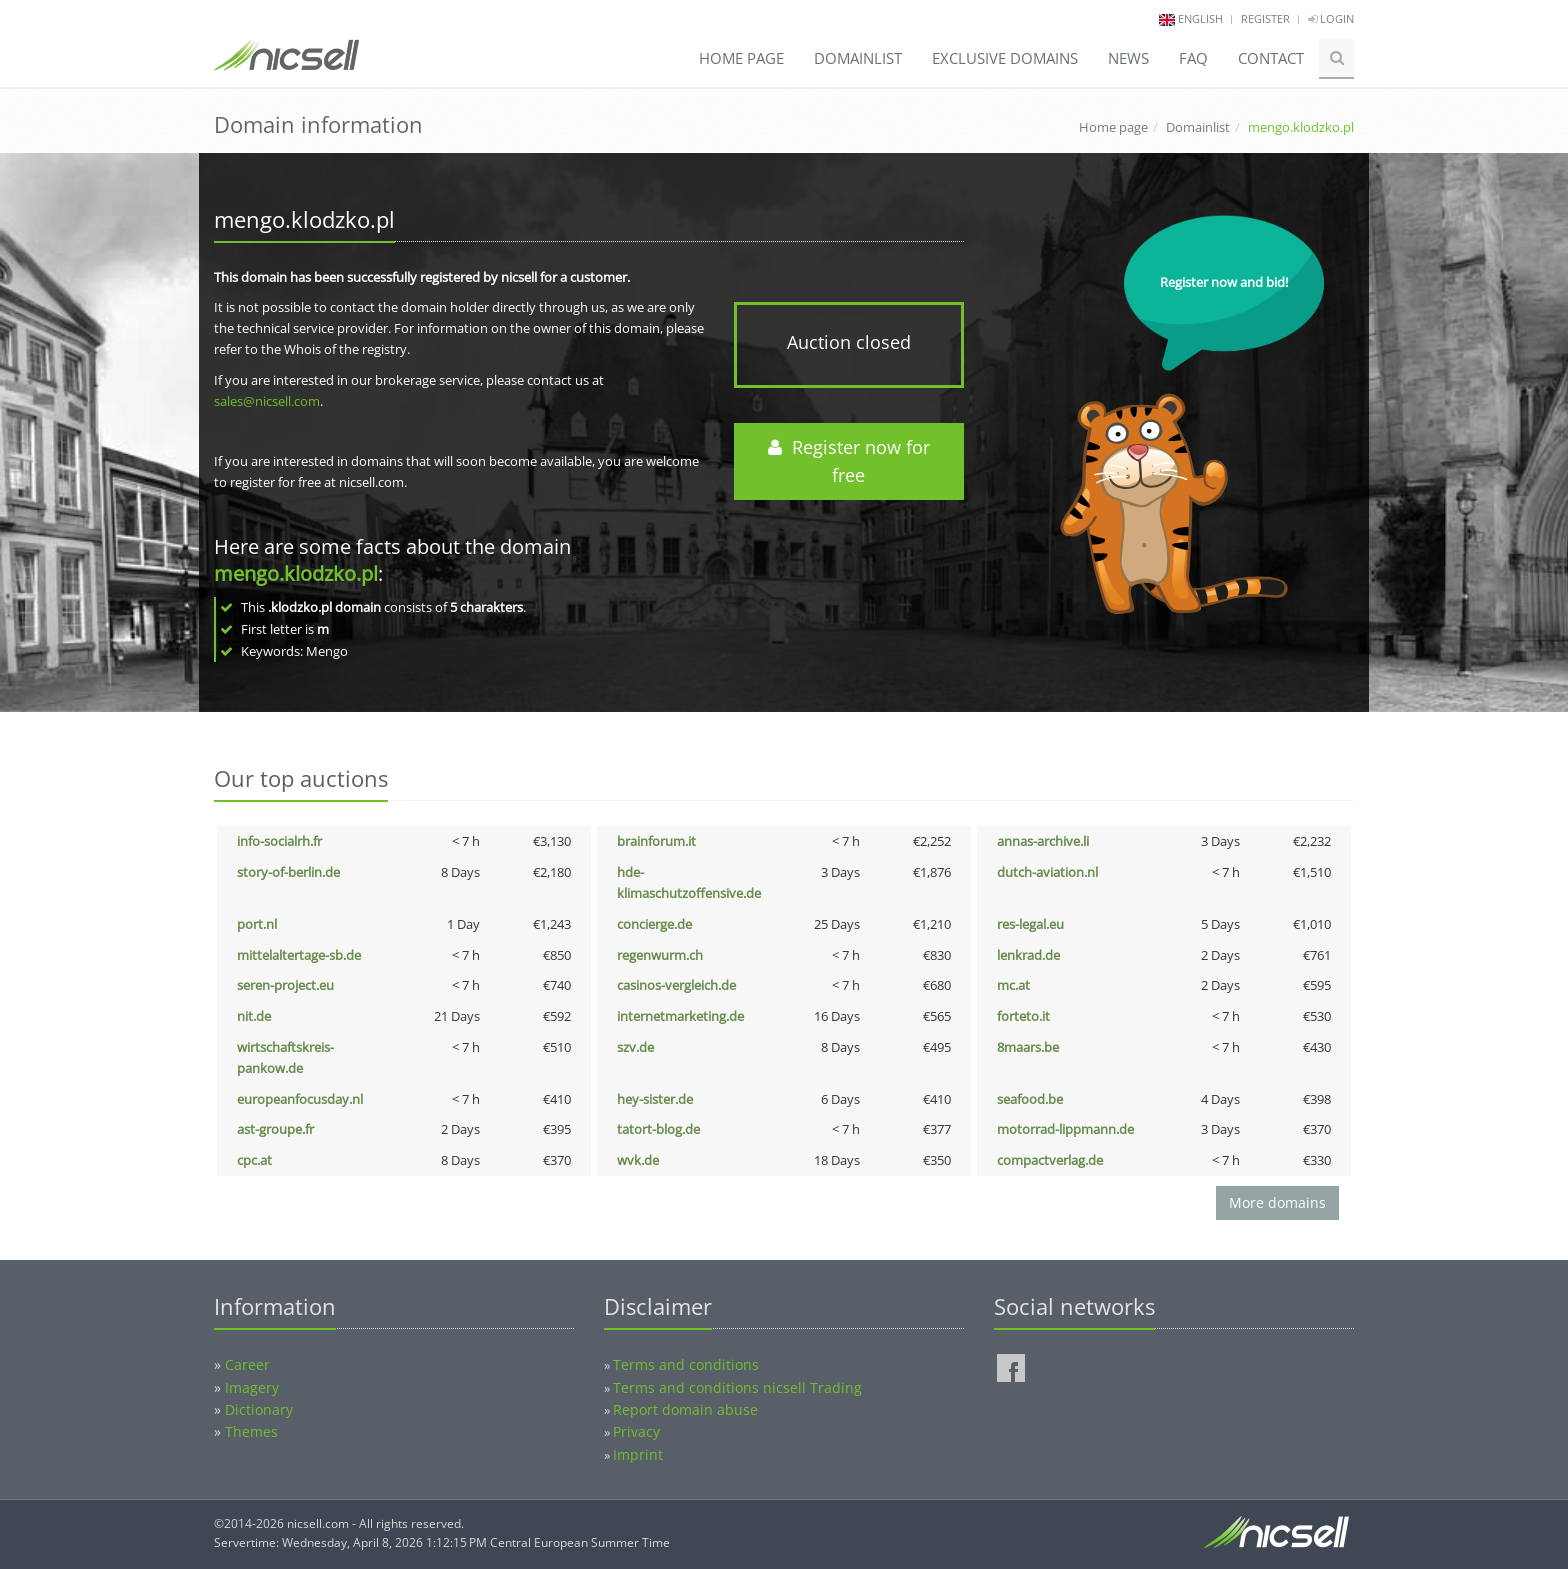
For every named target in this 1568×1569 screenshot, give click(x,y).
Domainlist (858, 58)
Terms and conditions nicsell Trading (737, 1387)
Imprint (638, 1454)
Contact (1271, 58)
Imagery (252, 1387)
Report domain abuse (685, 1409)
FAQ (1193, 58)
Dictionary (259, 1409)
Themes (251, 1431)
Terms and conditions (686, 1364)
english (1200, 18)
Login (1331, 18)
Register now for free (849, 461)
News (1128, 58)
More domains (1277, 1202)
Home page (741, 58)
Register (1265, 18)
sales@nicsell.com (267, 401)
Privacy (636, 1431)
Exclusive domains (1005, 58)
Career (247, 1364)
